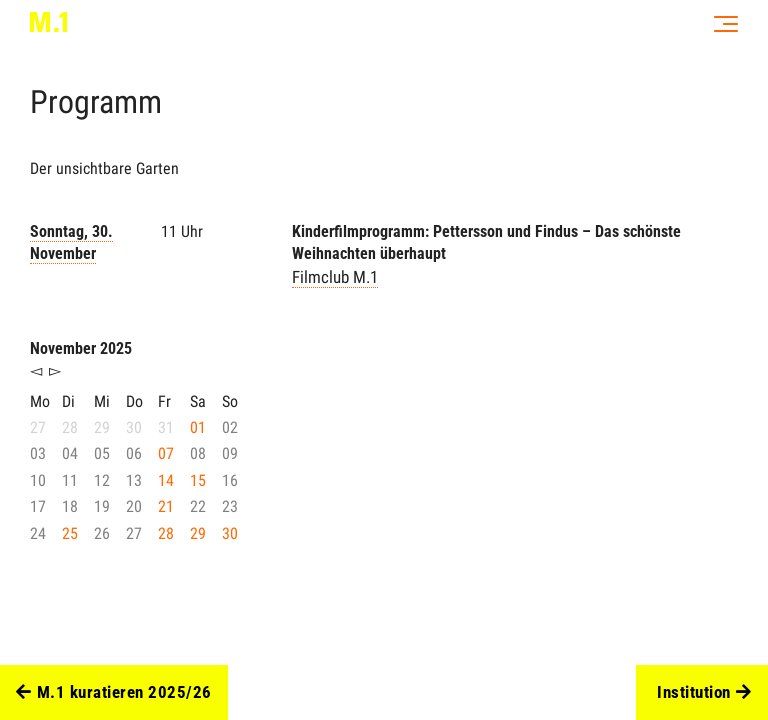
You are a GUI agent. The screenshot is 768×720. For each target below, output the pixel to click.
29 (198, 533)
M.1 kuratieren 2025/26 (114, 693)
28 (166, 533)
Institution (704, 693)
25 (70, 533)
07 (166, 453)
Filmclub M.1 (335, 277)
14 (166, 480)
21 (166, 506)
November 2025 (81, 348)
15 (198, 480)
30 (230, 533)
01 (198, 427)
